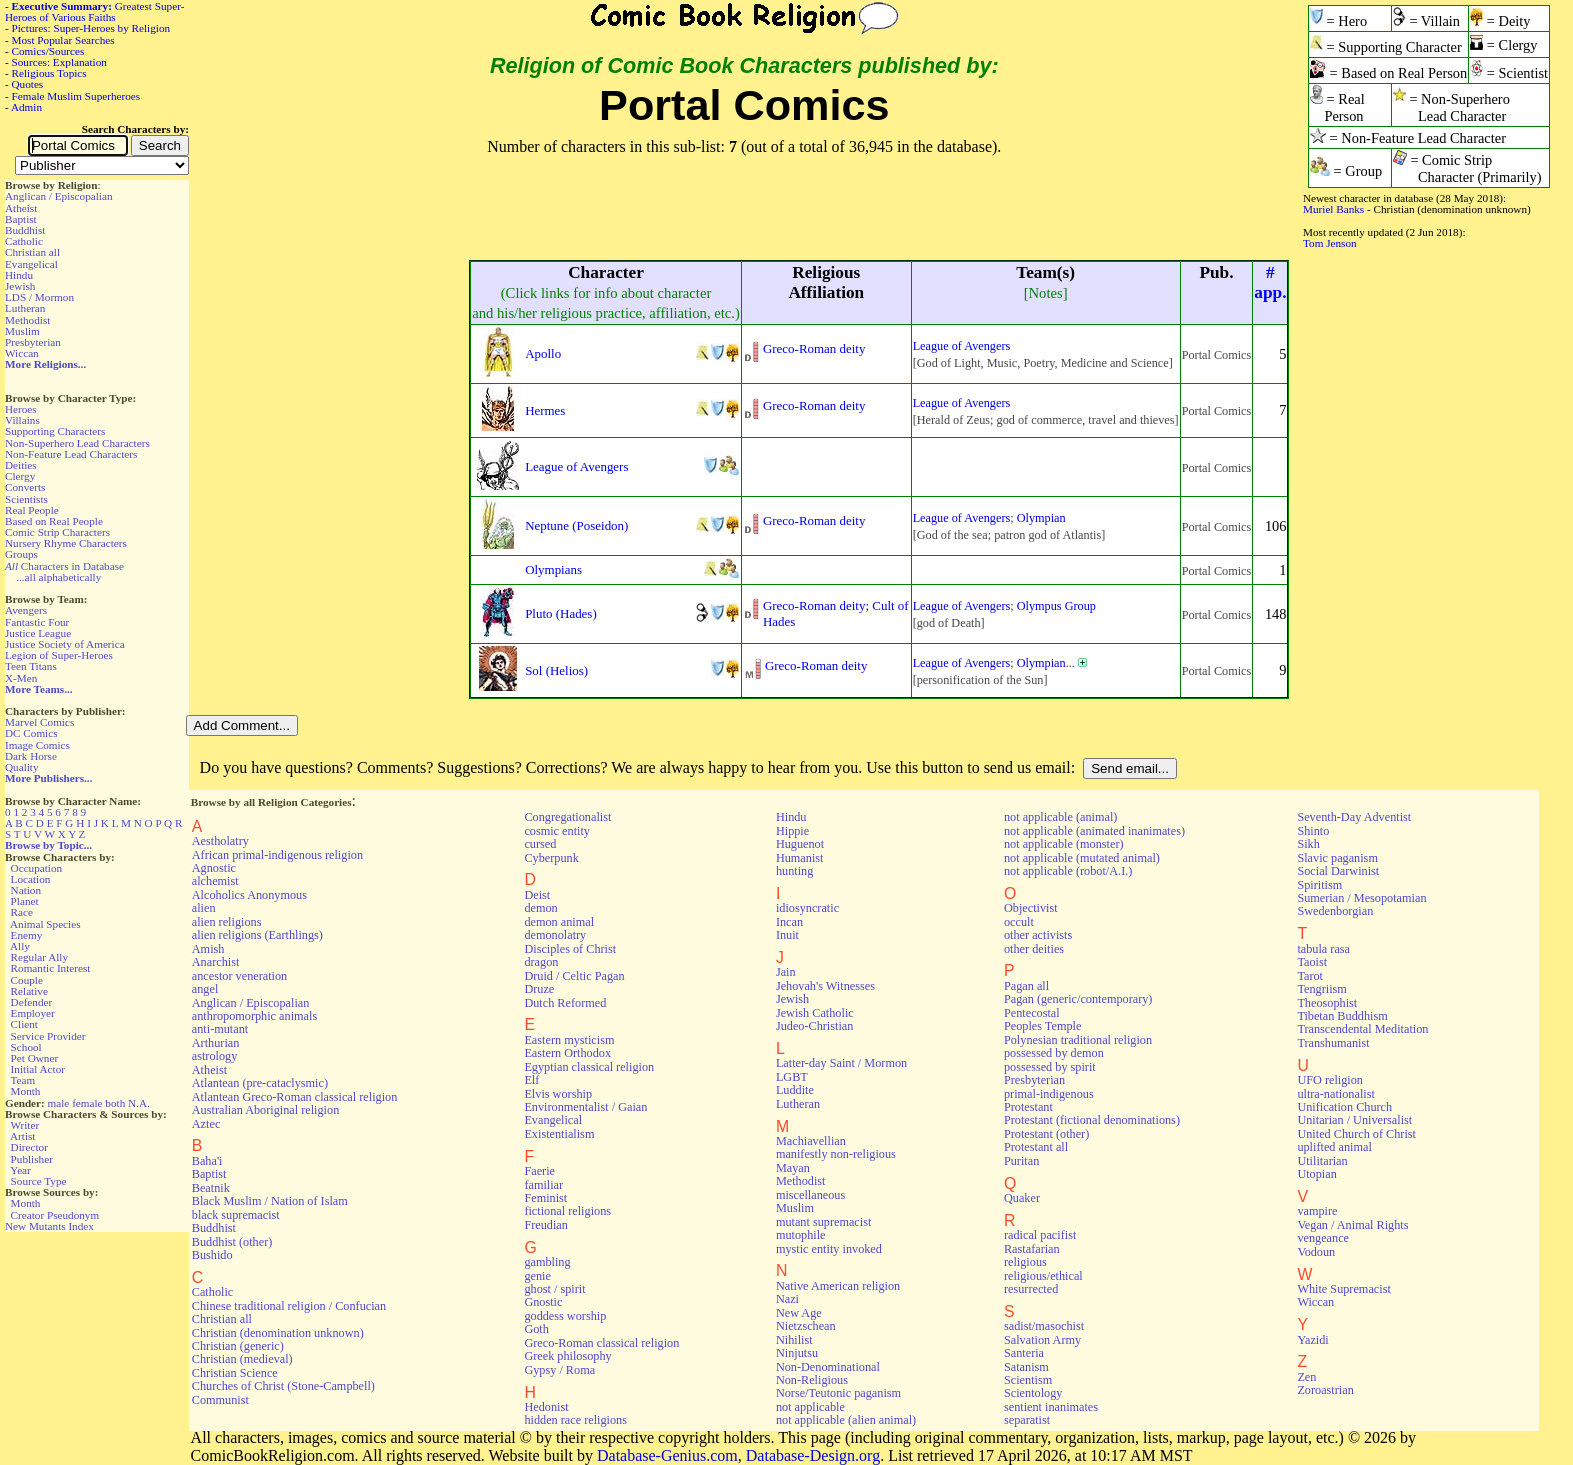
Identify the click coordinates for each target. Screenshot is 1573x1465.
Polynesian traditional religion (1078, 1040)
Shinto (1313, 831)
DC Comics (31, 733)
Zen (1306, 1377)
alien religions (227, 922)
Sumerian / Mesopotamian (1361, 898)
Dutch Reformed (565, 1003)
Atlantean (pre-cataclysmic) (260, 1083)
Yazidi (1312, 1340)
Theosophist (1327, 1003)
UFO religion (1330, 1080)
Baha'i (207, 1161)
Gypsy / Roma (559, 1370)
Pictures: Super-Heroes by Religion (91, 28)
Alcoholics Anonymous (249, 895)
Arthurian (216, 1043)
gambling (547, 1262)
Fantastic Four (37, 622)
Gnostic (543, 1302)
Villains (22, 420)
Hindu (19, 275)
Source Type (39, 1181)
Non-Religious (812, 1380)
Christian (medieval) (242, 1359)
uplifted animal (1334, 1147)
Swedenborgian (1335, 911)
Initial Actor (38, 1069)
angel (205, 989)
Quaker (1022, 1198)
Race (22, 912)
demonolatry (555, 935)
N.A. (139, 1103)
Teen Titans (31, 666)
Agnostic (214, 868)
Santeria (1024, 1353)
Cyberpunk (551, 858)
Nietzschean (806, 1326)
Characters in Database (64, 566)
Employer (33, 1013)
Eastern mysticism (569, 1040)
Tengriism (1321, 989)
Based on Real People (54, 521)
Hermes (545, 410)
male (59, 1103)
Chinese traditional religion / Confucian (289, 1306)
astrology (215, 1056)
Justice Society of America (65, 644)
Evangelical (31, 264)
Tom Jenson (1330, 243)
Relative (29, 991)
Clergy (20, 476)
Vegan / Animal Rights (1352, 1225)
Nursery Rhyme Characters (66, 543)
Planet (25, 901)
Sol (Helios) (556, 670)
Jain (786, 972)
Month (26, 1091)
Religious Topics (49, 73)
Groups (21, 554)
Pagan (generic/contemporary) (1078, 999)
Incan (789, 922)
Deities (21, 465)
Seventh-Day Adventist (1354, 817)
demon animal (559, 922)
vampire (1317, 1211)
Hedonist (546, 1407)
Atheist (21, 208)
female (87, 1103)
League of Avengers (962, 346)
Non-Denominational (828, 1367)
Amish (208, 949)
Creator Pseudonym (55, 1215)
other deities (1034, 949)
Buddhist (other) (232, 1242)
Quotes (28, 84)
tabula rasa (1323, 949)
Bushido (212, 1255)
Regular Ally (39, 957)
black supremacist (236, 1215)
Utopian (1316, 1174)
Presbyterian (33, 342)
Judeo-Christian (814, 1026)
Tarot (1310, 976)
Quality (22, 767)
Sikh (1308, 844)
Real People (32, 510)
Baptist (21, 219)
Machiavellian (811, 1141)
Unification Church (1344, 1107)
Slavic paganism (1337, 858)
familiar (543, 1185)
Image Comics (37, 745)
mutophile (801, 1235)
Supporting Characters (55, 431)
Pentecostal (1032, 1013)
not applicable (810, 1407)
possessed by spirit (1050, 1067)
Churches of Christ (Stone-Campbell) (283, 1386)
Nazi (787, 1299)
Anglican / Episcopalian (59, 196)
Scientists (26, 499)
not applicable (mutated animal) (1082, 858)
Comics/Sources (48, 51)
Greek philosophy (567, 1356)
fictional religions (567, 1211)
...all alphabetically (58, 577)
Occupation (37, 868)
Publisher (32, 1159)
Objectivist (1031, 908)
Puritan (1021, 1161)
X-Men (21, 678)
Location (31, 879)
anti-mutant (220, 1029)
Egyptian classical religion (589, 1067)
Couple (27, 980)
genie (537, 1276)
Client (24, 1024)
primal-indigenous (1049, 1094)
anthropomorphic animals (254, 1016)
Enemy (27, 935)
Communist (220, 1400)
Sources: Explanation (59, 62)
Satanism (1026, 1367)
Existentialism (559, 1134)
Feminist (545, 1198)
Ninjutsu (797, 1353)
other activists (1038, 935)
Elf (531, 1080)
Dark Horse (31, 756)
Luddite (795, 1090)
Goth (536, 1329)
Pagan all (1026, 986)
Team (22, 1080)
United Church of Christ (1356, 1134)
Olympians (553, 569)
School (26, 1047)
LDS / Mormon (39, 297)
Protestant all (1036, 1147)
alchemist (215, 881)
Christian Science (235, 1373)
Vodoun (1316, 1252)
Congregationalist (567, 817)
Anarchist (216, 962)
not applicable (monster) (1064, 844)
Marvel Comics (39, 722)
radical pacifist (1040, 1235)
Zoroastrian (1325, 1390)
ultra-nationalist (1335, 1094)
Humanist (800, 858)
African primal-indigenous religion (277, 855)
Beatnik (211, 1188)
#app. (1270, 282)
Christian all (32, 252)
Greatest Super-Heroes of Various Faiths (94, 11)
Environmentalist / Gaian (585, 1107)
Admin (26, 107)
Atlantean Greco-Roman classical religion (295, 1097)
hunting (794, 871)
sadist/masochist (1044, 1326)
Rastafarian (1032, 1249)
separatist (1027, 1420)
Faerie (539, 1171)
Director (29, 1147)
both (115, 1103)
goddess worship (565, 1316)
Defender (32, 1002)
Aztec (206, 1124)
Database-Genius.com (667, 1455)
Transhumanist (1333, 1043)
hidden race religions (575, 1420)
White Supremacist (1343, 1289)
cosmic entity (557, 831)
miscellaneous (810, 1195)
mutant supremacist (823, 1222)
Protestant (1028, 1107)
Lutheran (25, 308)
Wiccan (22, 353)
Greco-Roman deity (814, 348)
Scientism (1028, 1380)
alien (204, 908)
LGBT (792, 1077)
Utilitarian (1322, 1161)
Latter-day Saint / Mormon (841, 1063)
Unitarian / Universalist (1354, 1120)
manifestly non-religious (836, 1154)
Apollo (543, 353)
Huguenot (800, 844)
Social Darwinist (1338, 871)
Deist (537, 895)
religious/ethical (1043, 1276)
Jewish (20, 286)
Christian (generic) (238, 1346)
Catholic (24, 241)
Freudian (546, 1225)
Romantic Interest (51, 968)
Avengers (26, 610)
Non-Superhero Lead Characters (77, 443)
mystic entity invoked (829, 1249)
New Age (799, 1313)
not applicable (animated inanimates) (1094, 831)
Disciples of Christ (570, 949)
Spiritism (1319, 885)
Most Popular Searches (63, 40)
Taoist (1312, 962)
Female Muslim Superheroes (76, 96)
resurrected (1031, 1289)
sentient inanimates (1051, 1407)
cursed (540, 844)
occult (1019, 922)
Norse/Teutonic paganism (838, 1393)
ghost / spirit (554, 1289)
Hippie (792, 831)
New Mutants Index (49, 1226)
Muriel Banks (1333, 209)
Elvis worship (558, 1094)
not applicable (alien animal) (846, 1420)
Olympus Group (1056, 606)
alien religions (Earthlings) (257, 935)
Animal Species (45, 924)
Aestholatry (220, 841)
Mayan (793, 1168)
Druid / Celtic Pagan (574, 976)
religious (1025, 1262)
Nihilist (794, 1340)
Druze (539, 989)
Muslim (22, 331)
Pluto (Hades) (561, 613)
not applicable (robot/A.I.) (1068, 871)
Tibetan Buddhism (1342, 1016)
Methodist (27, 320)
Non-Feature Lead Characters (71, 454)
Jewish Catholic (815, 1013)
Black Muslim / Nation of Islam (270, 1201)
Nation (26, 890)
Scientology (1033, 1393)
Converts (25, 487)
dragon (541, 962)
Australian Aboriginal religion (265, 1110)
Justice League (38, 633)
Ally (20, 946)
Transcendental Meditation (1362, 1029)
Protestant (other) (1046, 1134)
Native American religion (838, 1286)
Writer (24, 1125)
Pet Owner (35, 1058)
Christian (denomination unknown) (278, 1333)
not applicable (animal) (1060, 817)
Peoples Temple (1042, 1026)
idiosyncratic (807, 908)
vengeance (1323, 1238)
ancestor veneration (239, 976)
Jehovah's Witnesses (825, 986)
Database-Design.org (813, 1455)
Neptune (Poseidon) (576, 525)
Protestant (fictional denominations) (1092, 1120)
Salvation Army (1042, 1340)
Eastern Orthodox (567, 1053)
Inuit (787, 935)
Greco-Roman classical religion (601, 1343)
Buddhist (25, 230)
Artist (22, 1136)
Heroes (21, 409)
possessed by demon (1054, 1053)
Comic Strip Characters (57, 532)
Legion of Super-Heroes (59, 655)
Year (20, 1170)
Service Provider (48, 1036)
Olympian (1041, 518)
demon (540, 908)
